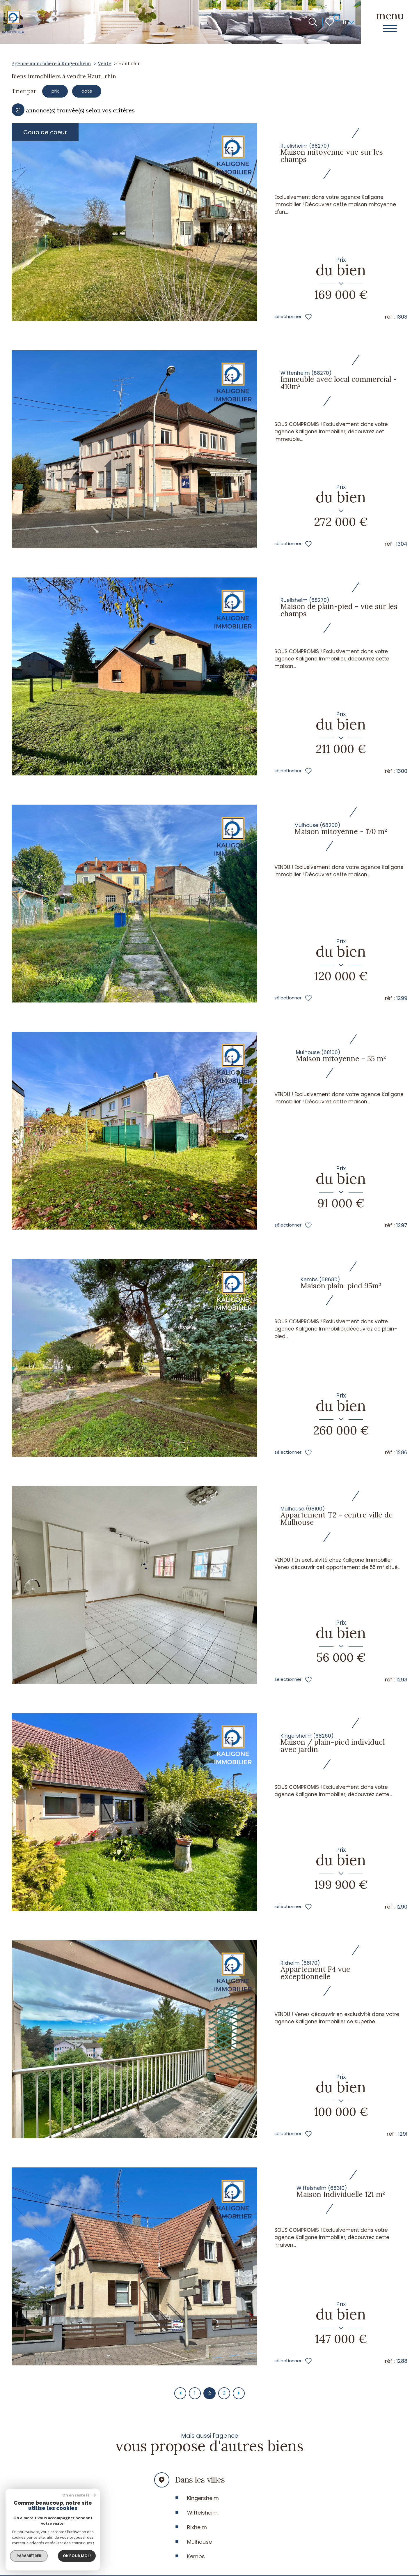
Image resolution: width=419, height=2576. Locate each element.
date (96, 92)
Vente (104, 63)
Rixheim (197, 2532)
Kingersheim (203, 2503)
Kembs (196, 2561)
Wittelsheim (202, 2517)
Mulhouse (199, 2546)
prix (58, 92)
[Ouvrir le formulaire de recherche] (312, 21)
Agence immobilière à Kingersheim (51, 63)
